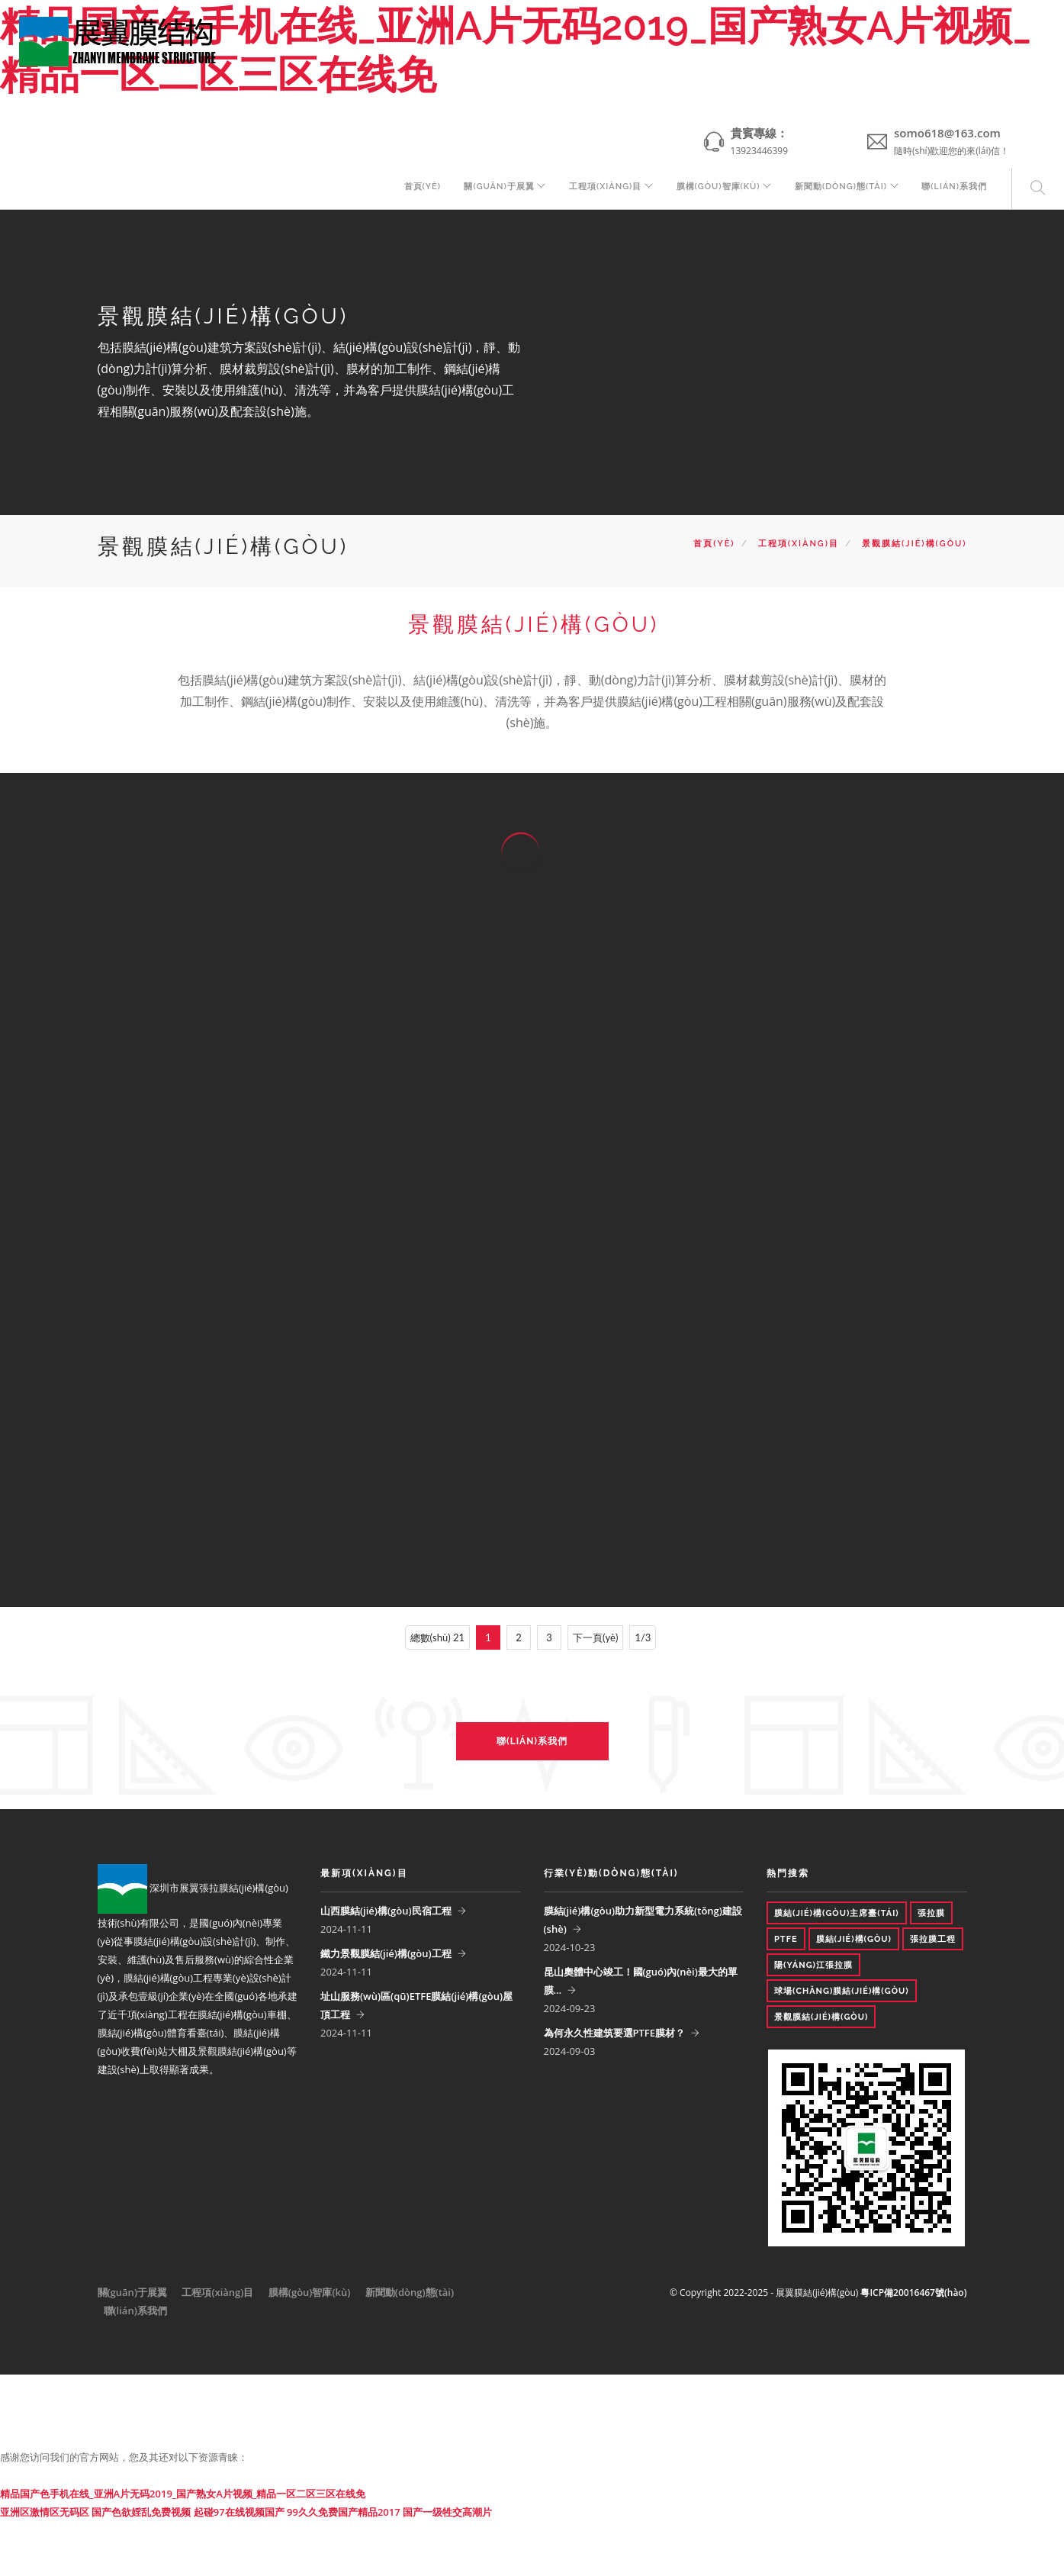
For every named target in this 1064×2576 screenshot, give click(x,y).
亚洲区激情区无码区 (44, 2512)
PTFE (786, 1939)
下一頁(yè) (595, 1637)
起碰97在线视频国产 (239, 2512)
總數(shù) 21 (437, 1637)
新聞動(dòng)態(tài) (837, 189)
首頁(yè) (406, 189)
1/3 (643, 1637)
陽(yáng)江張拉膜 (813, 1965)
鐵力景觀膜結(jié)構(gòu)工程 (386, 1953)
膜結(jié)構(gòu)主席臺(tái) (836, 1913)
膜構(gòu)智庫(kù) (711, 189)
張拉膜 (931, 1913)
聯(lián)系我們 (954, 189)
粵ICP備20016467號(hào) (913, 2292)
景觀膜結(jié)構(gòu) (914, 544)
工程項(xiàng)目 (594, 189)
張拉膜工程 (933, 1939)
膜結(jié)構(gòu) (854, 1939)
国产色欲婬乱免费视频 (141, 2512)
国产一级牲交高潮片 (447, 2512)
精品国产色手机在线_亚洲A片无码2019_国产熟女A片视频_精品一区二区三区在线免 (183, 2493)
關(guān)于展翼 (485, 189)
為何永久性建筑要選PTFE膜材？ (615, 2033)
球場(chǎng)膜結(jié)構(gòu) (841, 1991)
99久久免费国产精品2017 (343, 2512)
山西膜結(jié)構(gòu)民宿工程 (386, 1911)
